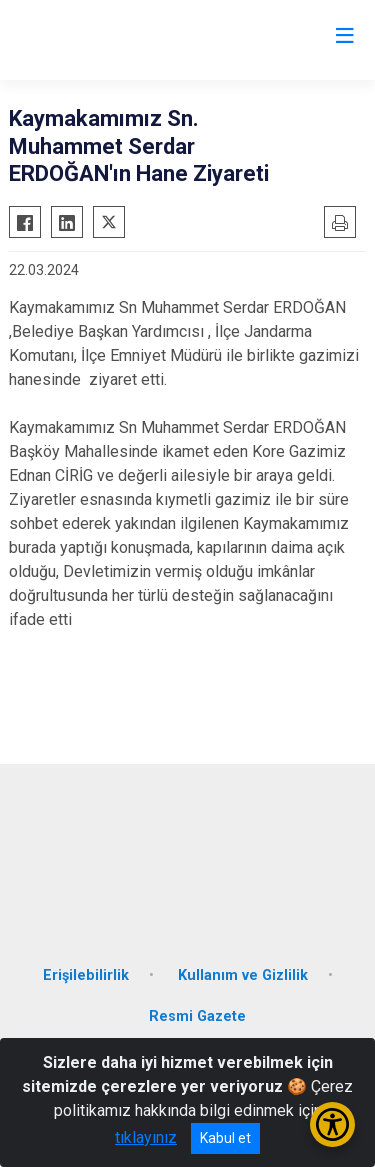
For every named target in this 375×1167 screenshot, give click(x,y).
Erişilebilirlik (86, 975)
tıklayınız (146, 1137)
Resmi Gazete (197, 1016)
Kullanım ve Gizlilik (243, 975)
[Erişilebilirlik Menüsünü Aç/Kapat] (332, 1124)
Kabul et (225, 1138)
